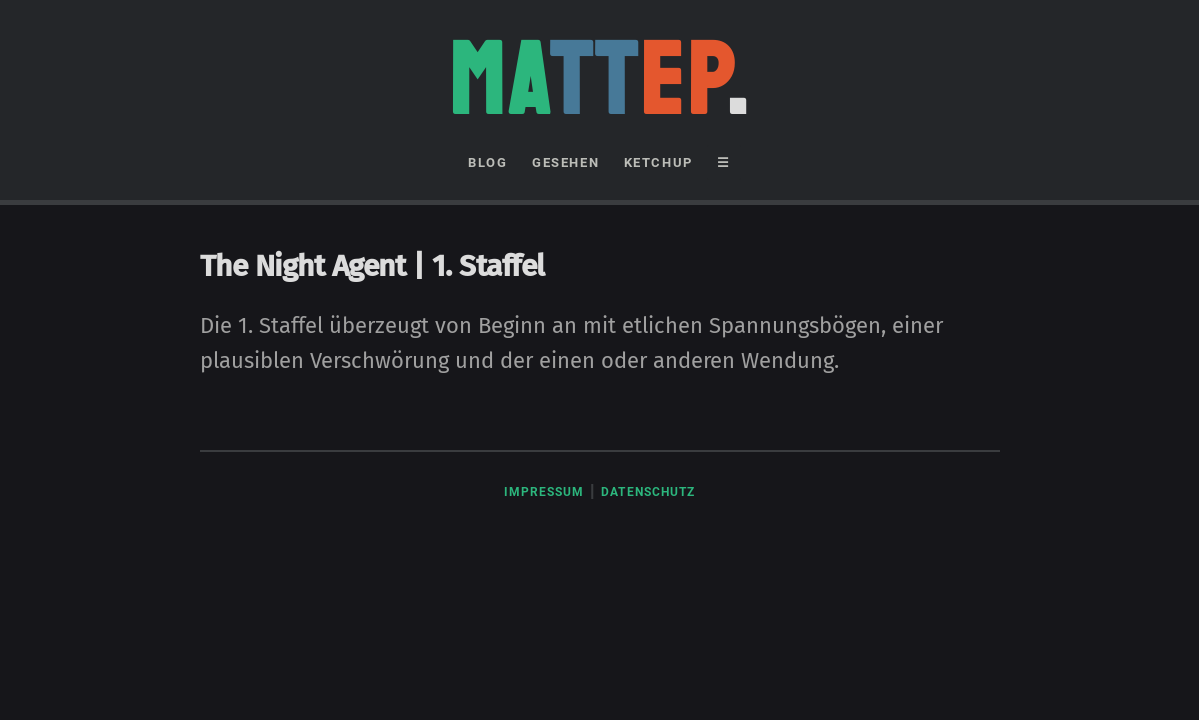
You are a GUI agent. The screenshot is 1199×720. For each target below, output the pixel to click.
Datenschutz (648, 492)
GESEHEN (565, 162)
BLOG (487, 162)
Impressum (544, 492)
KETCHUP (658, 162)
